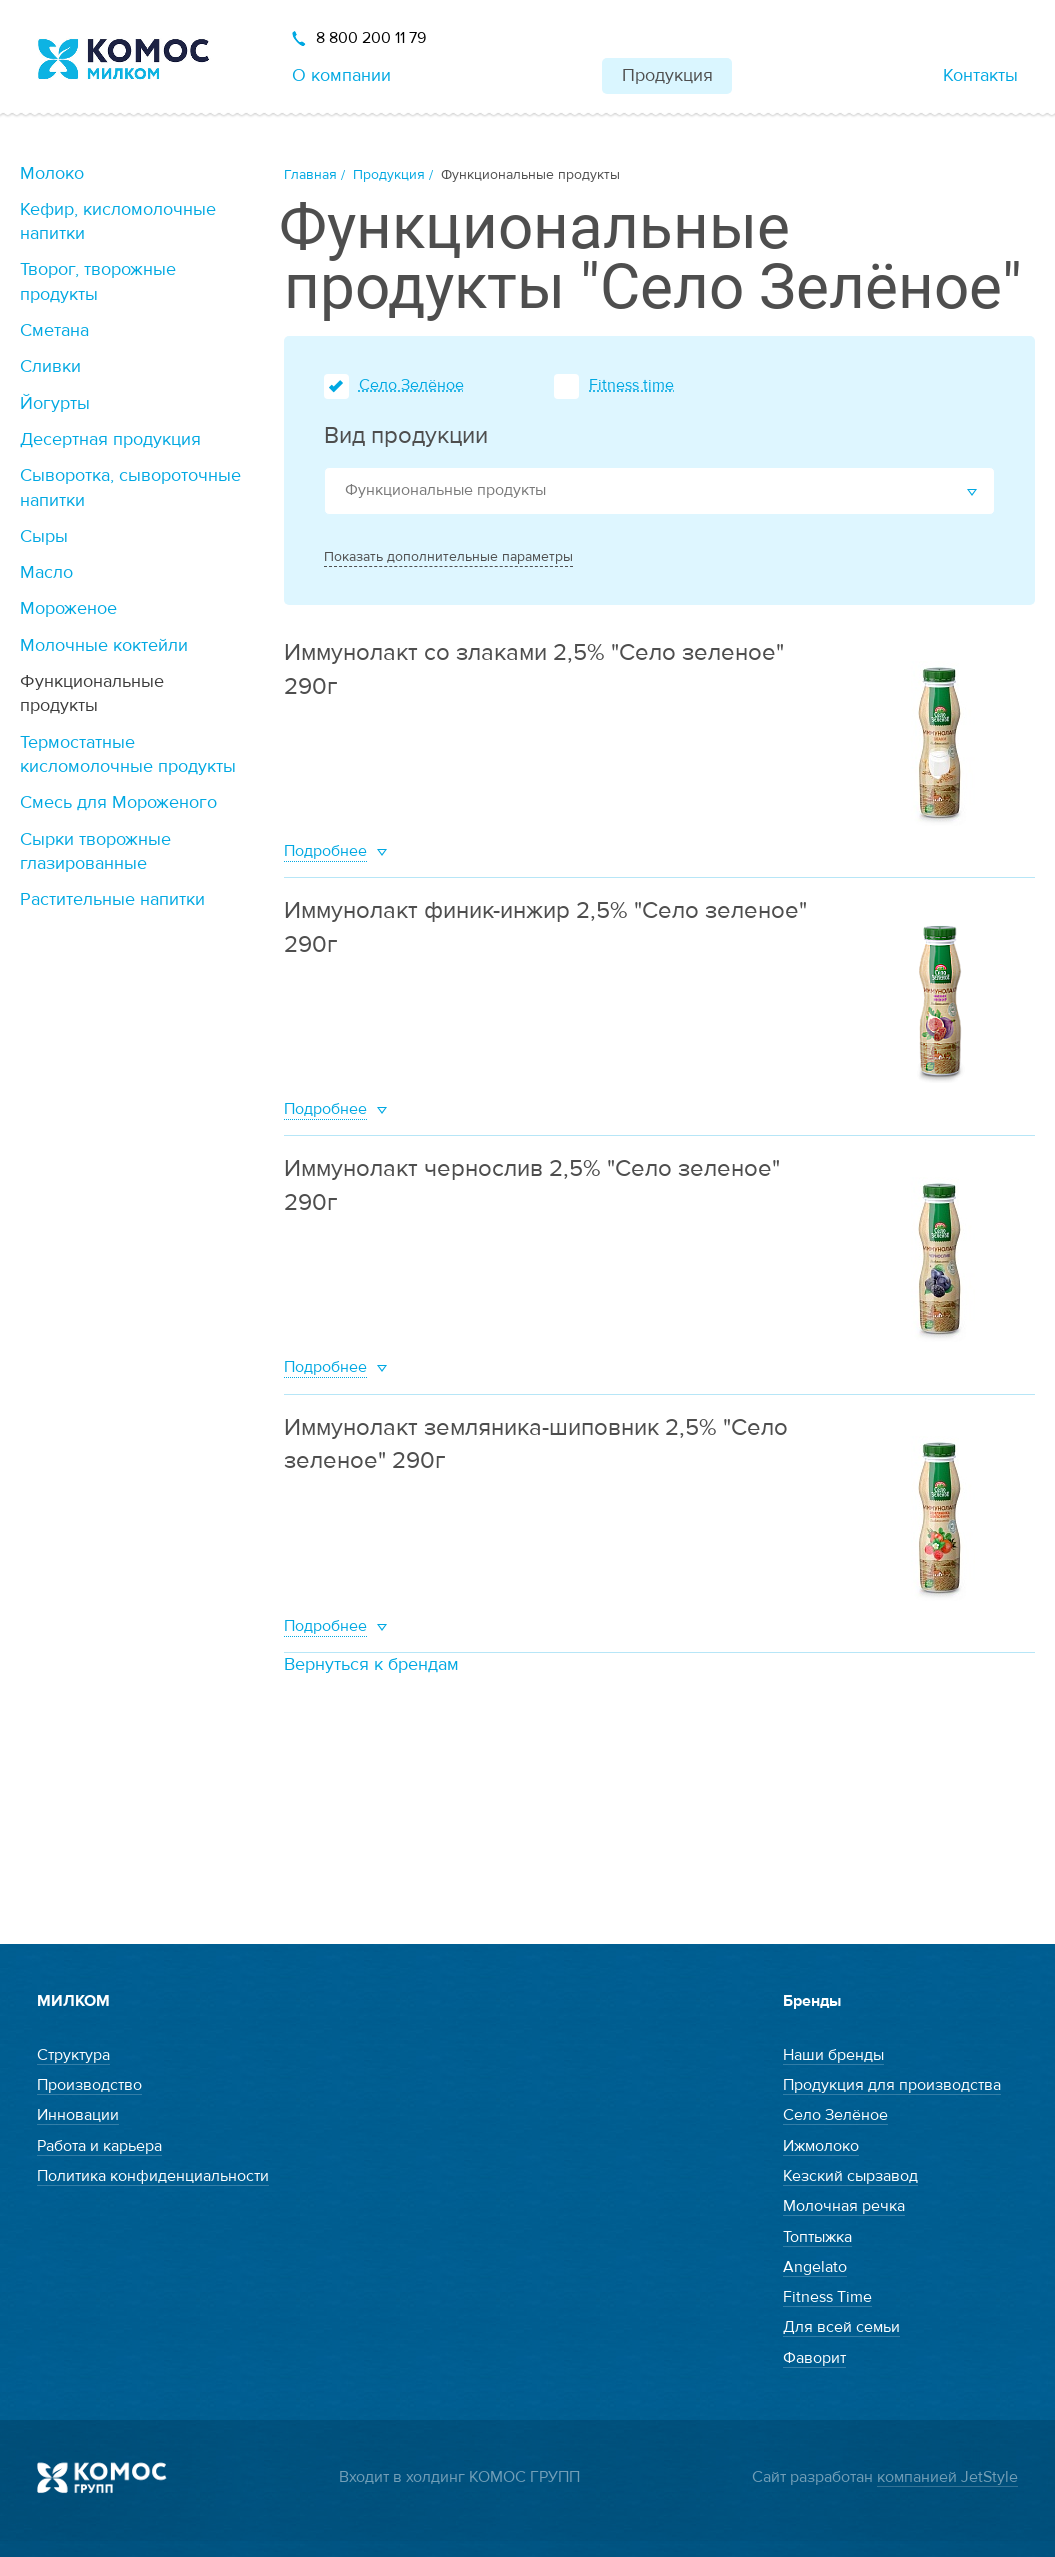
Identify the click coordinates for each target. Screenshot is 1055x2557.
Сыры (44, 536)
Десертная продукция (110, 439)
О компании (341, 75)
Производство (89, 2085)
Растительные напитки (112, 899)
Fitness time (631, 385)
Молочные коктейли (104, 645)
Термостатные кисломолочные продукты (128, 754)
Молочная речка (844, 2206)
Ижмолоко (821, 2146)
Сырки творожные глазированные (95, 851)
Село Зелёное (411, 385)
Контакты (980, 75)
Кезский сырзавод (850, 2176)
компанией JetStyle (947, 2477)
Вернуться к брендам (371, 1664)
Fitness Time (827, 2297)
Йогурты (55, 403)
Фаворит (814, 2358)
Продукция (667, 75)
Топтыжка (817, 2237)
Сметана (54, 330)
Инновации (78, 2115)
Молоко (52, 173)
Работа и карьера (99, 2146)
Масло (46, 572)
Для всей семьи (841, 2327)
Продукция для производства (892, 2085)
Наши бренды (833, 2055)
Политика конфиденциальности (153, 2176)
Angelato (815, 2267)
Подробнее (325, 851)
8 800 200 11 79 (371, 38)
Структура (73, 2055)
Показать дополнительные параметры (448, 557)
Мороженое (68, 608)
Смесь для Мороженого (118, 802)
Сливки (50, 366)
